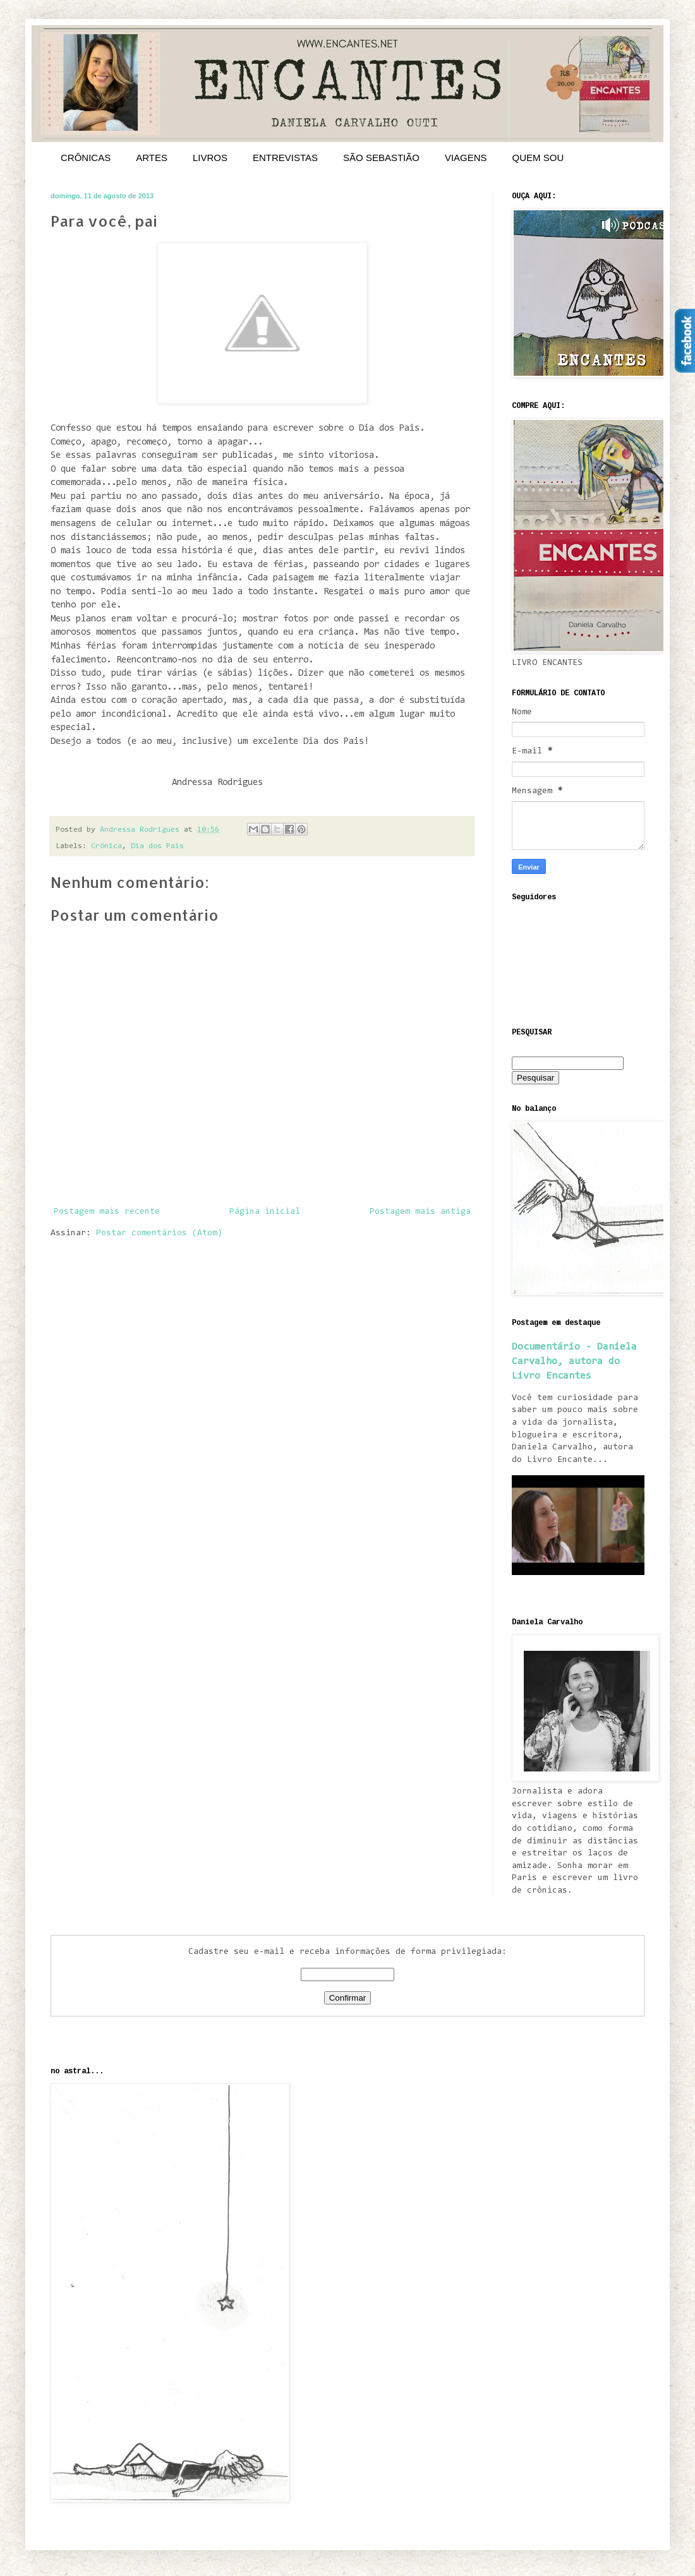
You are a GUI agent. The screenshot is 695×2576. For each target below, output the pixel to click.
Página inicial (264, 1211)
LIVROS (210, 157)
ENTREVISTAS (285, 157)
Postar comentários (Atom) (159, 1233)
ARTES (151, 157)
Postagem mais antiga (420, 1211)
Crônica (106, 846)
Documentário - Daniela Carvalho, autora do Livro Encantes (574, 1361)
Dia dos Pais (157, 846)
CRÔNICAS (86, 157)
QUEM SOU (538, 157)
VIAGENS (466, 157)
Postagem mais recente (107, 1211)
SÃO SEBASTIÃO (381, 157)
